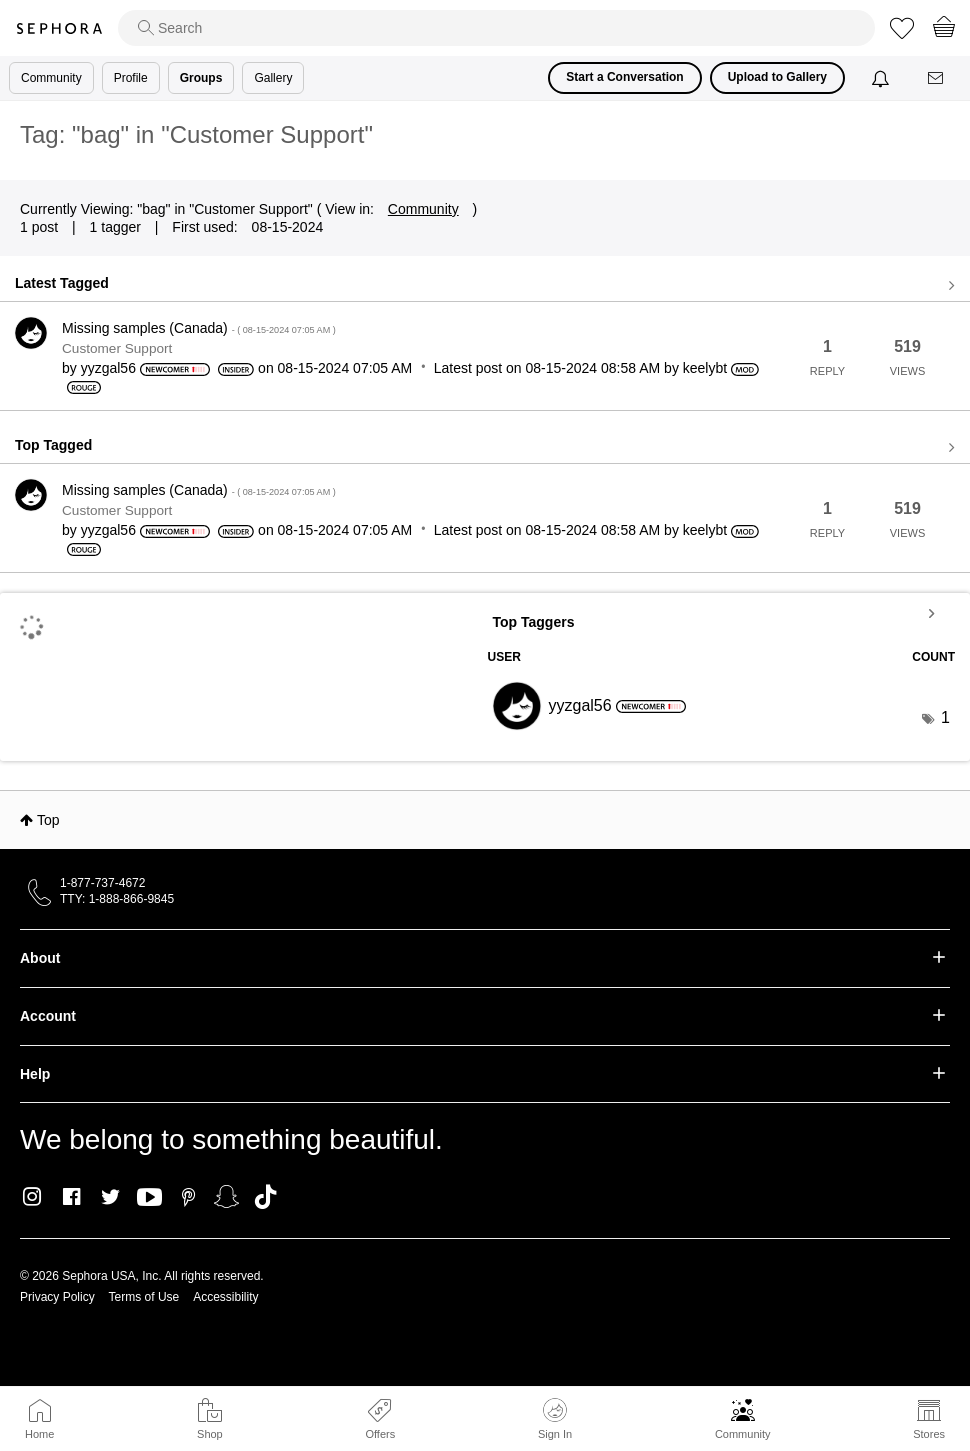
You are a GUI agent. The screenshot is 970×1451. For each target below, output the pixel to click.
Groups (201, 78)
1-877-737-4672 (102, 883)
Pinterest (188, 1197)
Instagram (32, 1197)
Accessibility (225, 1297)
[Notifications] (882, 78)
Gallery (273, 78)
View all (485, 286)
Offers (380, 1434)
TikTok (265, 1197)
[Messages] (937, 78)
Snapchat (226, 1197)
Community (743, 1434)
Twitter (110, 1197)
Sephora (59, 28)
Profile (131, 78)
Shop (210, 1434)
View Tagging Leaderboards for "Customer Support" (722, 613)
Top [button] (48, 820)
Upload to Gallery (777, 77)
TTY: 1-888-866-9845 (117, 899)
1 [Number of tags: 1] (945, 717)
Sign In (555, 1419)
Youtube (149, 1198)
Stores (929, 1434)
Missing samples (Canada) (199, 328)
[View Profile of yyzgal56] (108, 368)
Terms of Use (144, 1297)
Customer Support (117, 348)
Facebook (71, 1197)
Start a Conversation (624, 77)
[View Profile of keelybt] (705, 368)
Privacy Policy (57, 1297)
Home (39, 1434)
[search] (496, 28)
